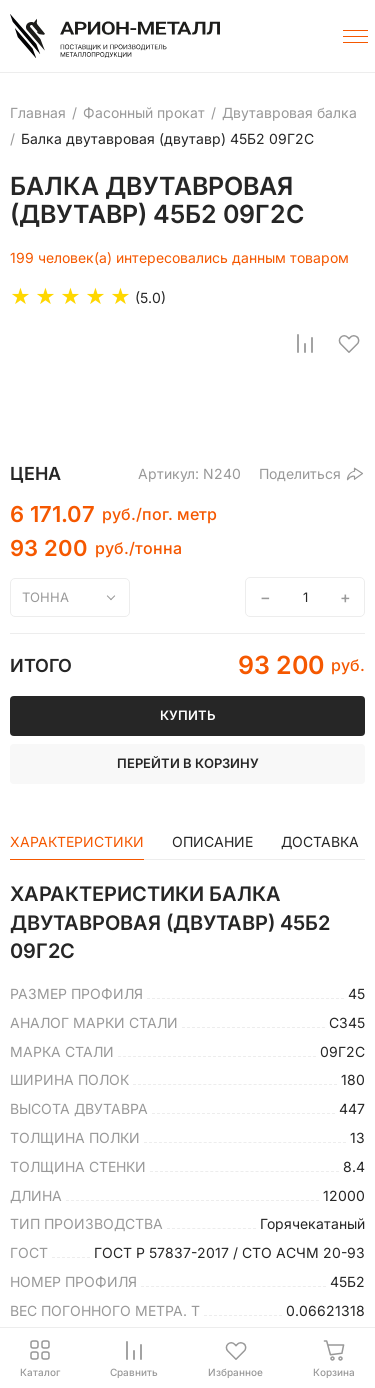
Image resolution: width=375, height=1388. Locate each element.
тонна (45, 597)
